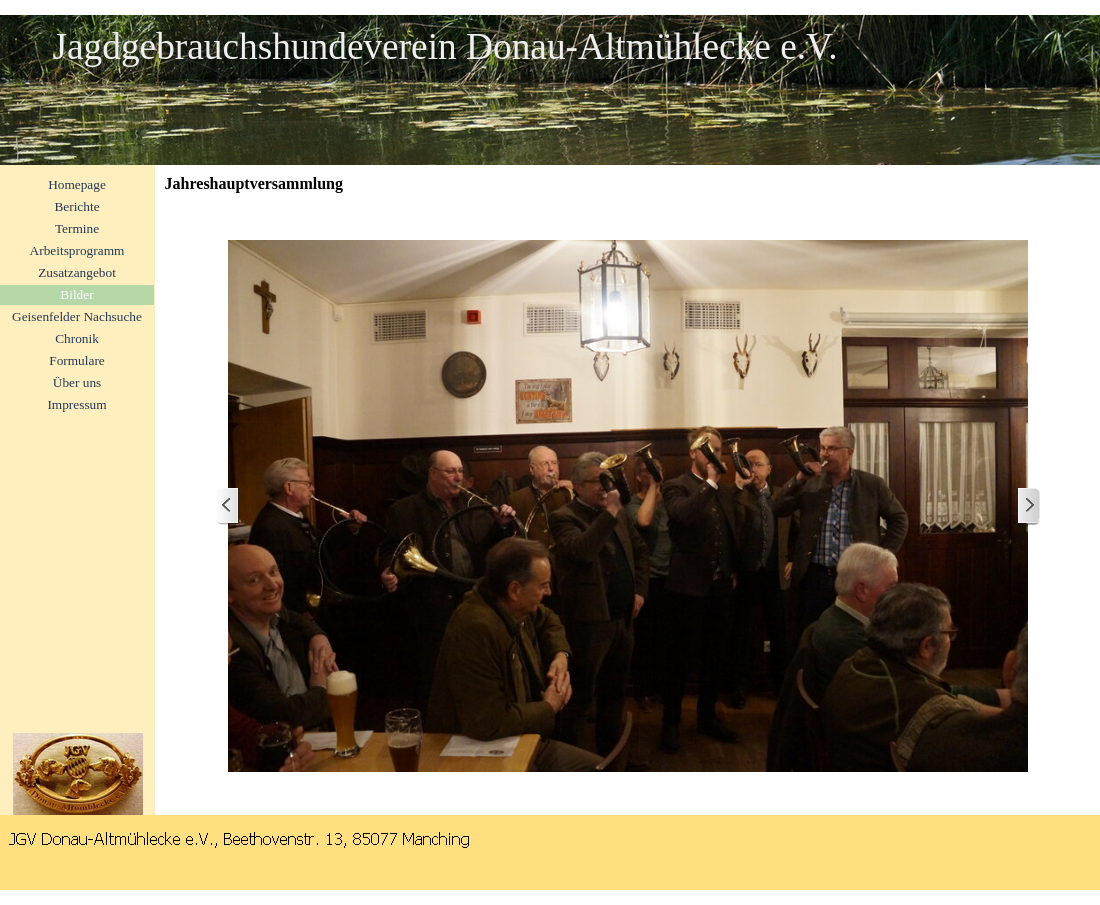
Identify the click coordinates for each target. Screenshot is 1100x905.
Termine (77, 228)
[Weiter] (1028, 506)
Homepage (77, 184)
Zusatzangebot (77, 272)
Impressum (76, 404)
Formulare (77, 360)
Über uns (77, 382)
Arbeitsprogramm (77, 250)
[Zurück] (228, 506)
